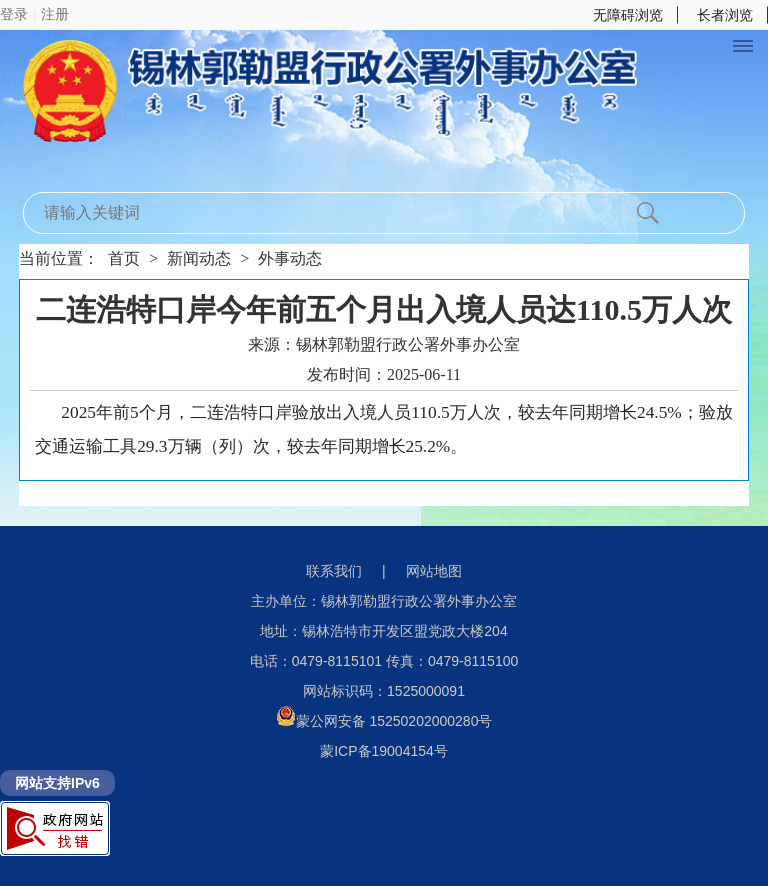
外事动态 (290, 258)
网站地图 (434, 571)
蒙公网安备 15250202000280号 (384, 721)
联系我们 (334, 571)
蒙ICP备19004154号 (384, 751)
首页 (124, 258)
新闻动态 (199, 258)
